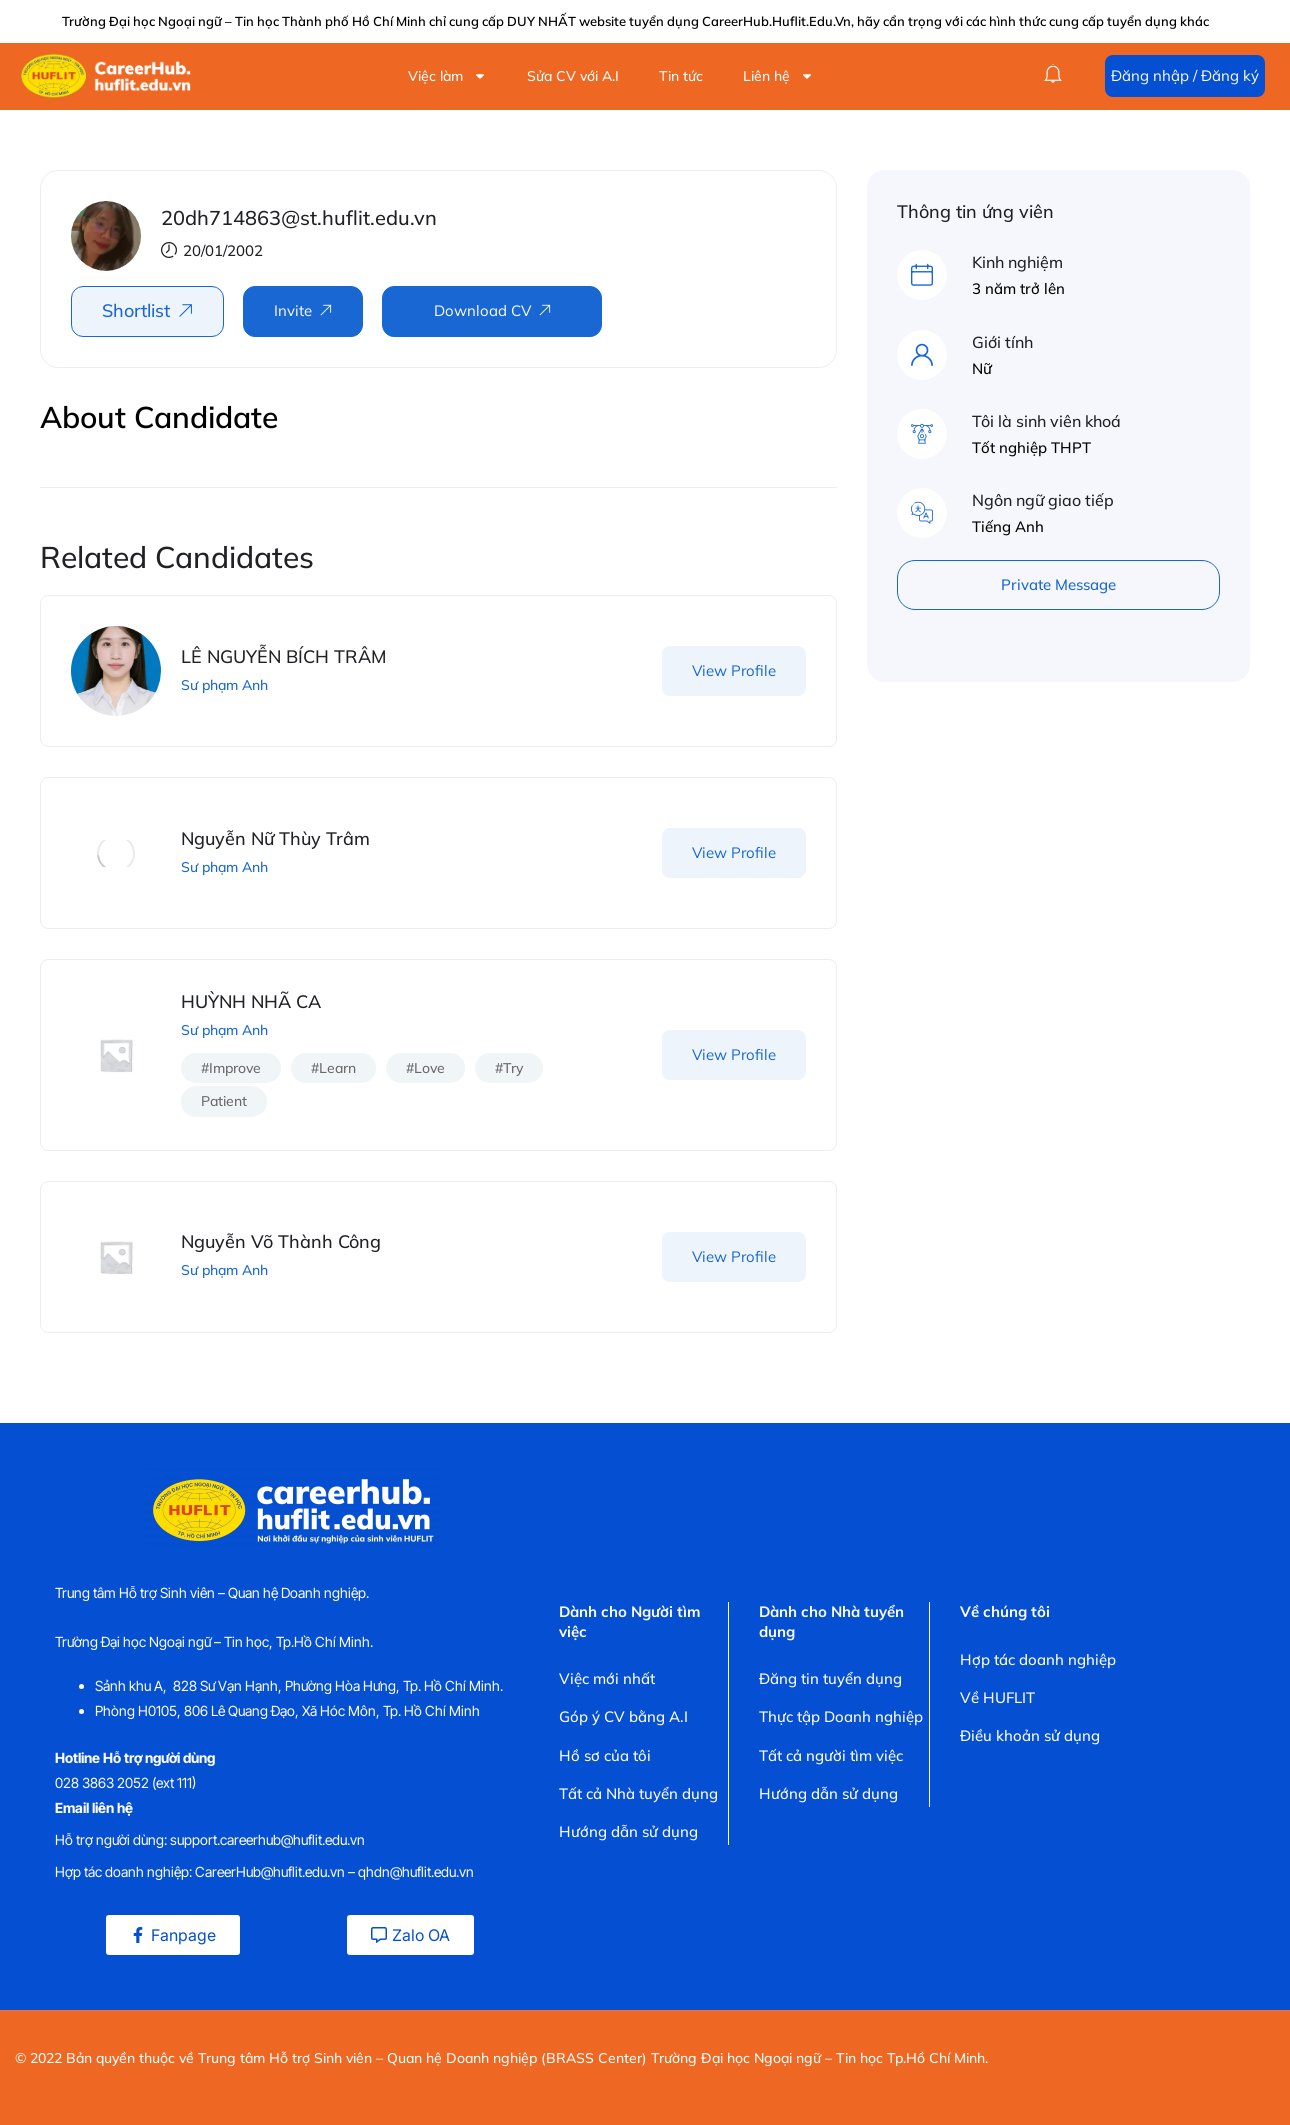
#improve (231, 1068)
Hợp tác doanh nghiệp (1038, 1659)
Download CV (482, 310)
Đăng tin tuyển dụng (830, 1678)
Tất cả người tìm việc (831, 1755)
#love (425, 1068)
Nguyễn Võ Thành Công (281, 1241)
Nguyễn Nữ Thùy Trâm (275, 838)
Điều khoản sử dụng (1030, 1735)
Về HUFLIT (997, 1697)
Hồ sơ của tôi (605, 1755)
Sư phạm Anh (224, 685)
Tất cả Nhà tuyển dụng (638, 1793)
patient (224, 1101)
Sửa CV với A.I (573, 76)
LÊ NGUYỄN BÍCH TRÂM (284, 656)
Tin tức (681, 76)
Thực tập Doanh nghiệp (841, 1716)
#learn (333, 1068)
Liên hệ (778, 76)
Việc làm (447, 76)
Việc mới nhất (607, 1678)
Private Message (1058, 584)
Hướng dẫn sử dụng (628, 1831)
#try (509, 1068)
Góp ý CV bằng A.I (623, 1716)
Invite (293, 310)
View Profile (734, 670)
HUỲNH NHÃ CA (251, 1001)
